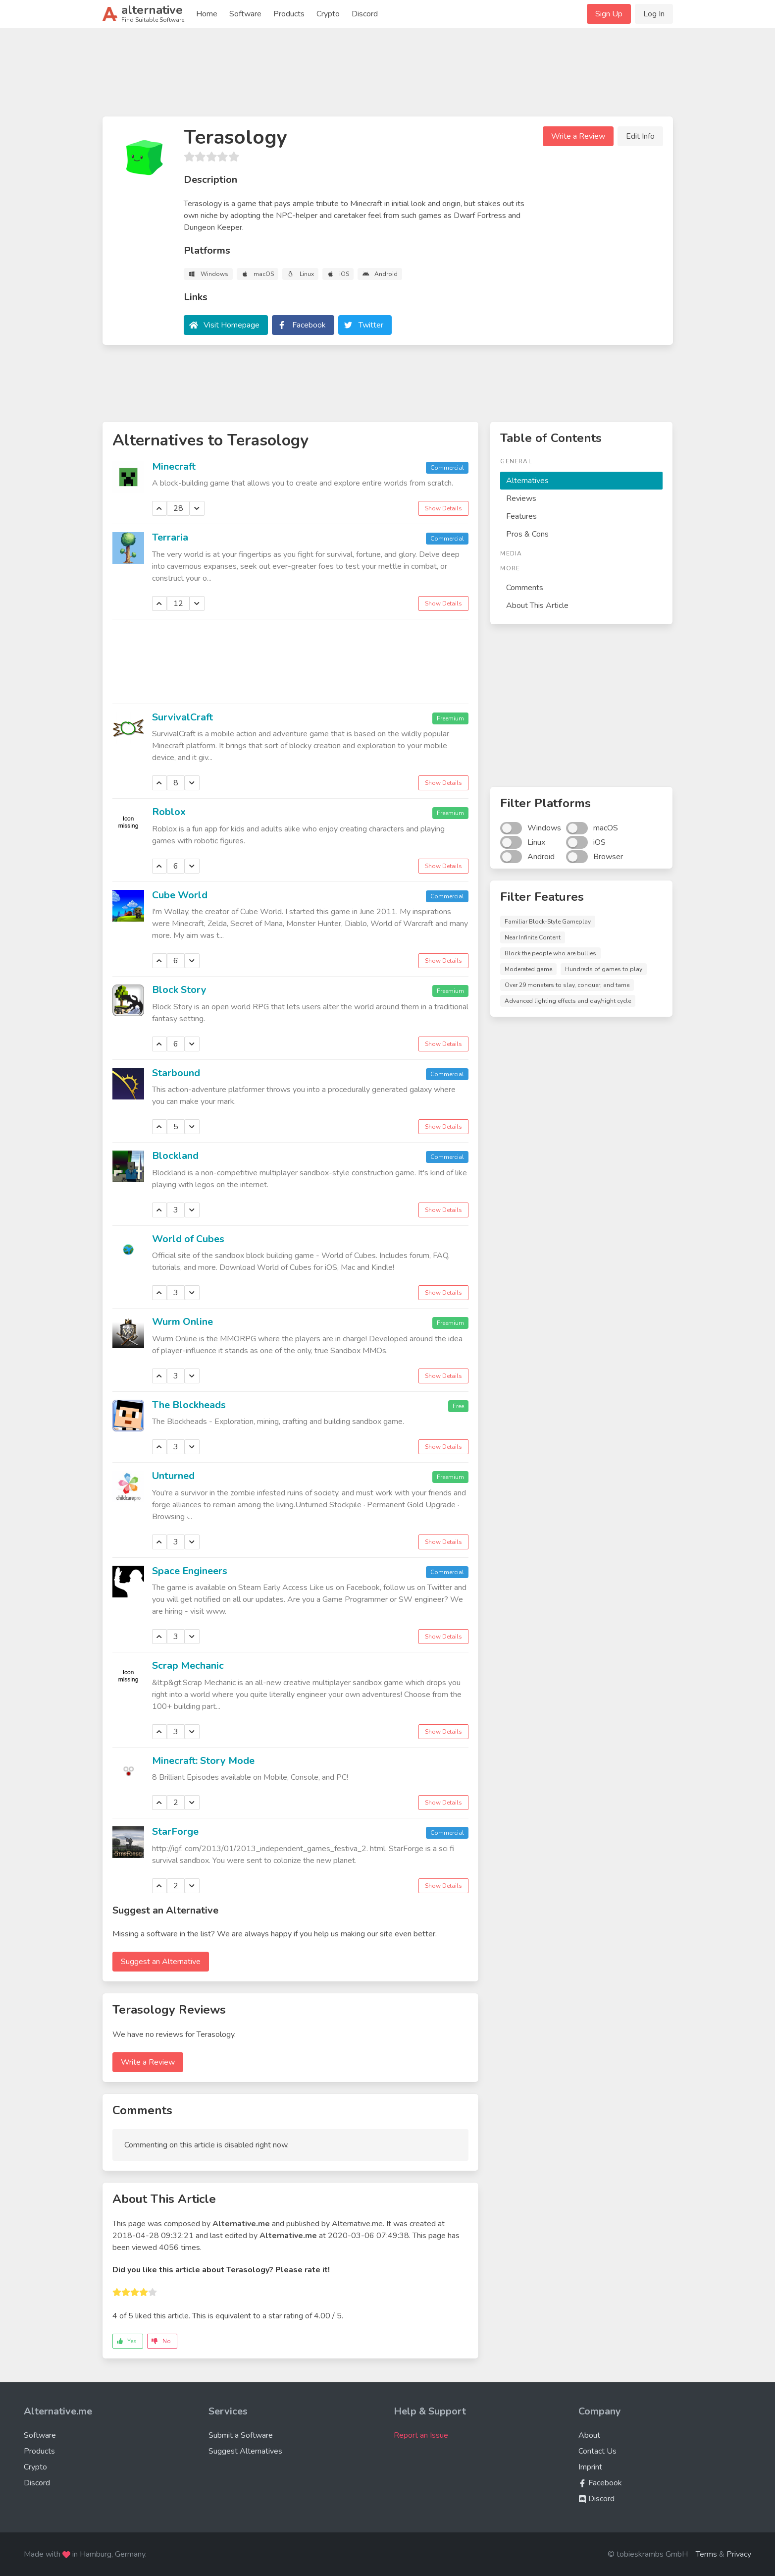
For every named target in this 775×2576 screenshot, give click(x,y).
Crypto (328, 13)
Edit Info (640, 136)
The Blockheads (189, 1405)
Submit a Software (240, 2435)
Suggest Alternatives (245, 2451)
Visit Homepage (231, 325)
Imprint (590, 2467)
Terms (706, 2554)
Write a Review (578, 136)
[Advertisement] (387, 76)
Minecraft (174, 466)
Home (206, 13)
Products (289, 13)
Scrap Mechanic (188, 1665)
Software (245, 13)
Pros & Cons (527, 534)
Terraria (170, 537)
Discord (365, 13)
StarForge (175, 1831)
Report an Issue (421, 2435)
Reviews (521, 498)
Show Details (443, 508)
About (589, 2435)
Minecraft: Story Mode (203, 1760)
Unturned (173, 1475)
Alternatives (527, 480)
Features (521, 516)
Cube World (179, 895)
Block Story (179, 989)
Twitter (371, 325)
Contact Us (597, 2451)
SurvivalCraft (182, 717)
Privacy (738, 2554)
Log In (654, 13)
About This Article (537, 605)
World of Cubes (188, 1239)
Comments (524, 587)
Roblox (169, 812)
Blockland (175, 1155)
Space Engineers (189, 1571)
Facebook (309, 325)
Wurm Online (182, 1321)
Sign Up (608, 13)
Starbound (176, 1073)
